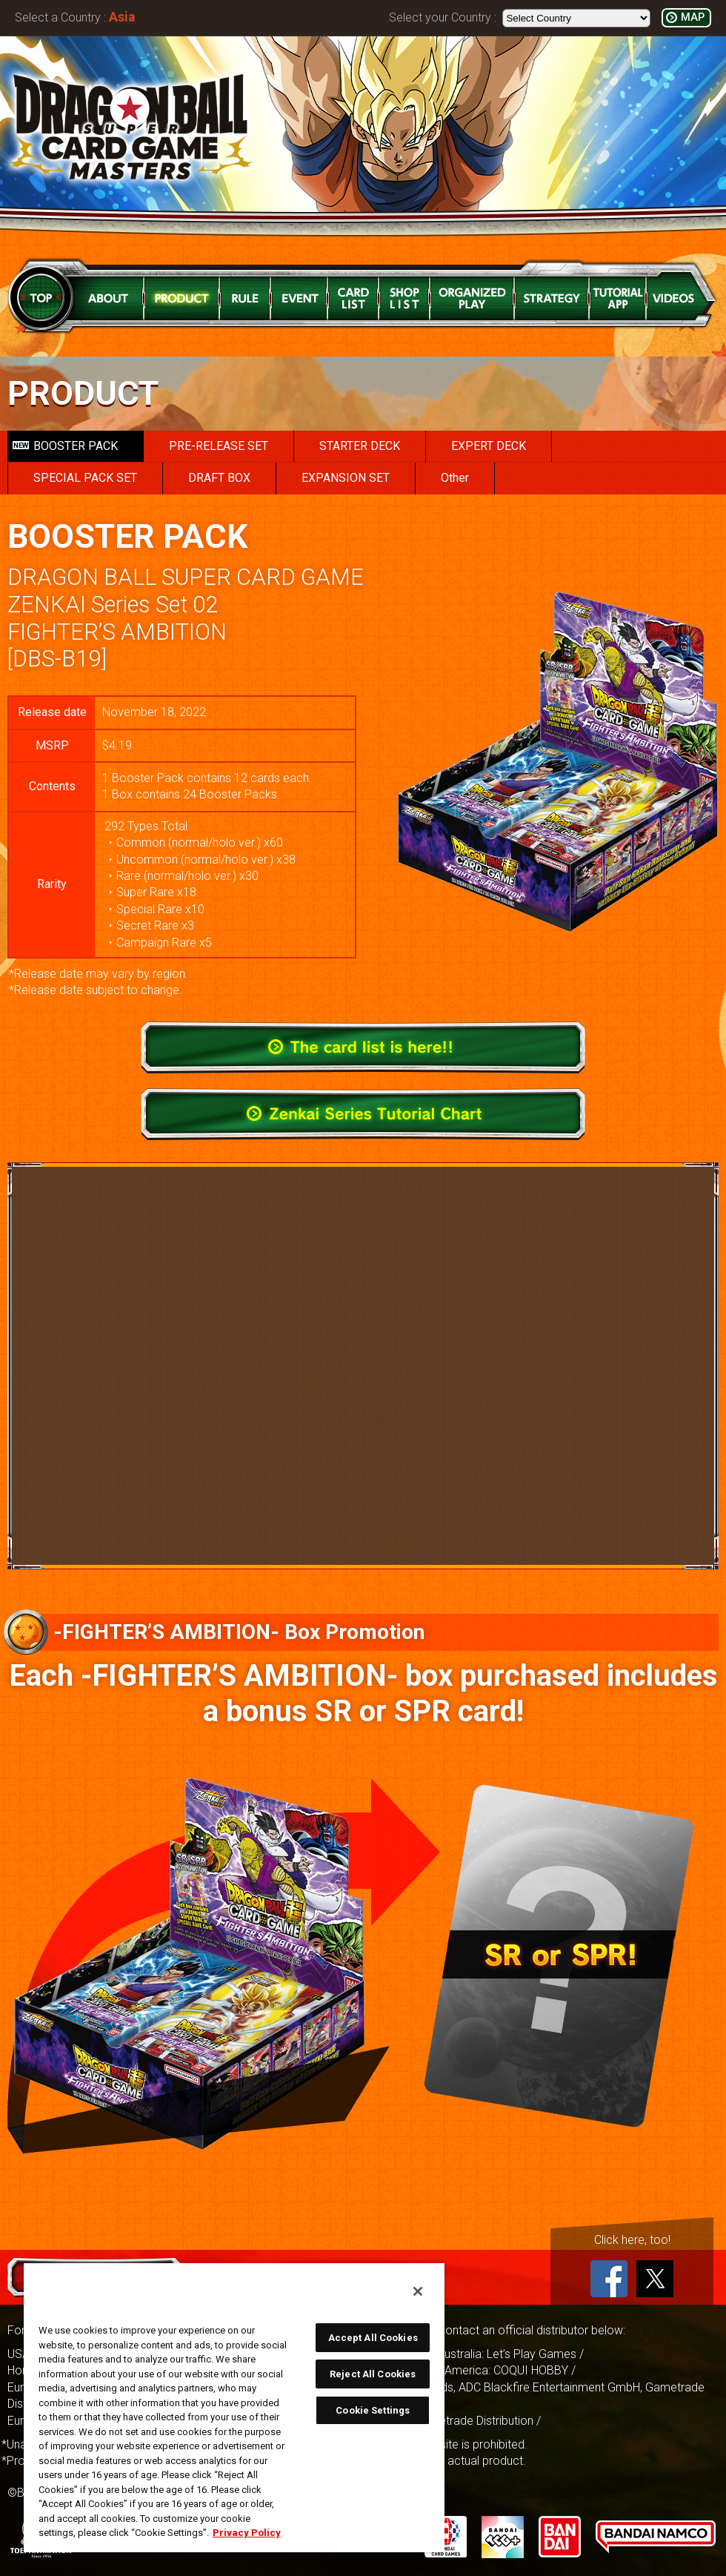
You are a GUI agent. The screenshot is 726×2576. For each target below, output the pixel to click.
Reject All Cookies (373, 2374)
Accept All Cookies (373, 2337)
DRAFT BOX (219, 478)
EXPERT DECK (488, 446)
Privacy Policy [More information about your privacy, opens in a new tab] (247, 2532)
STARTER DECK (359, 446)
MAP (693, 17)
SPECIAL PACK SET (85, 478)
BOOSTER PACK (65, 446)
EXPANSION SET (346, 478)
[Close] (418, 2291)
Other (455, 478)
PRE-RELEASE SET (218, 446)
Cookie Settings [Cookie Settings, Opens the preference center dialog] (373, 2410)
